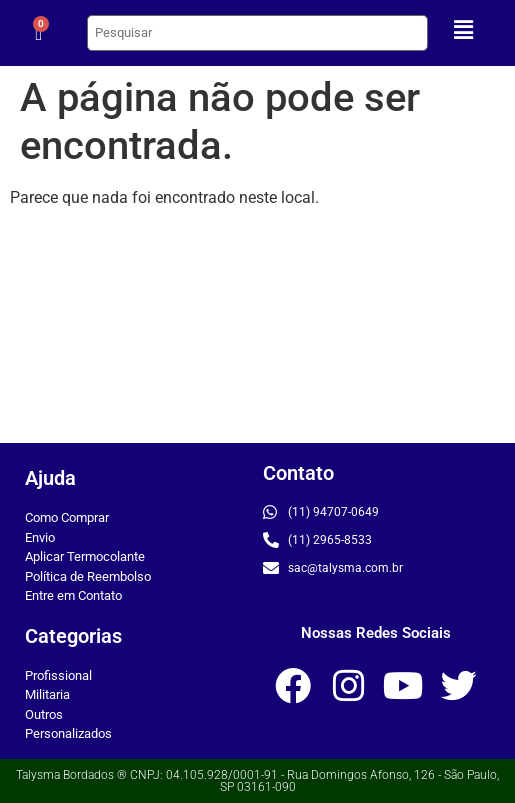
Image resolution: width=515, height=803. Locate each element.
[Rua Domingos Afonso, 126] (257, 333)
